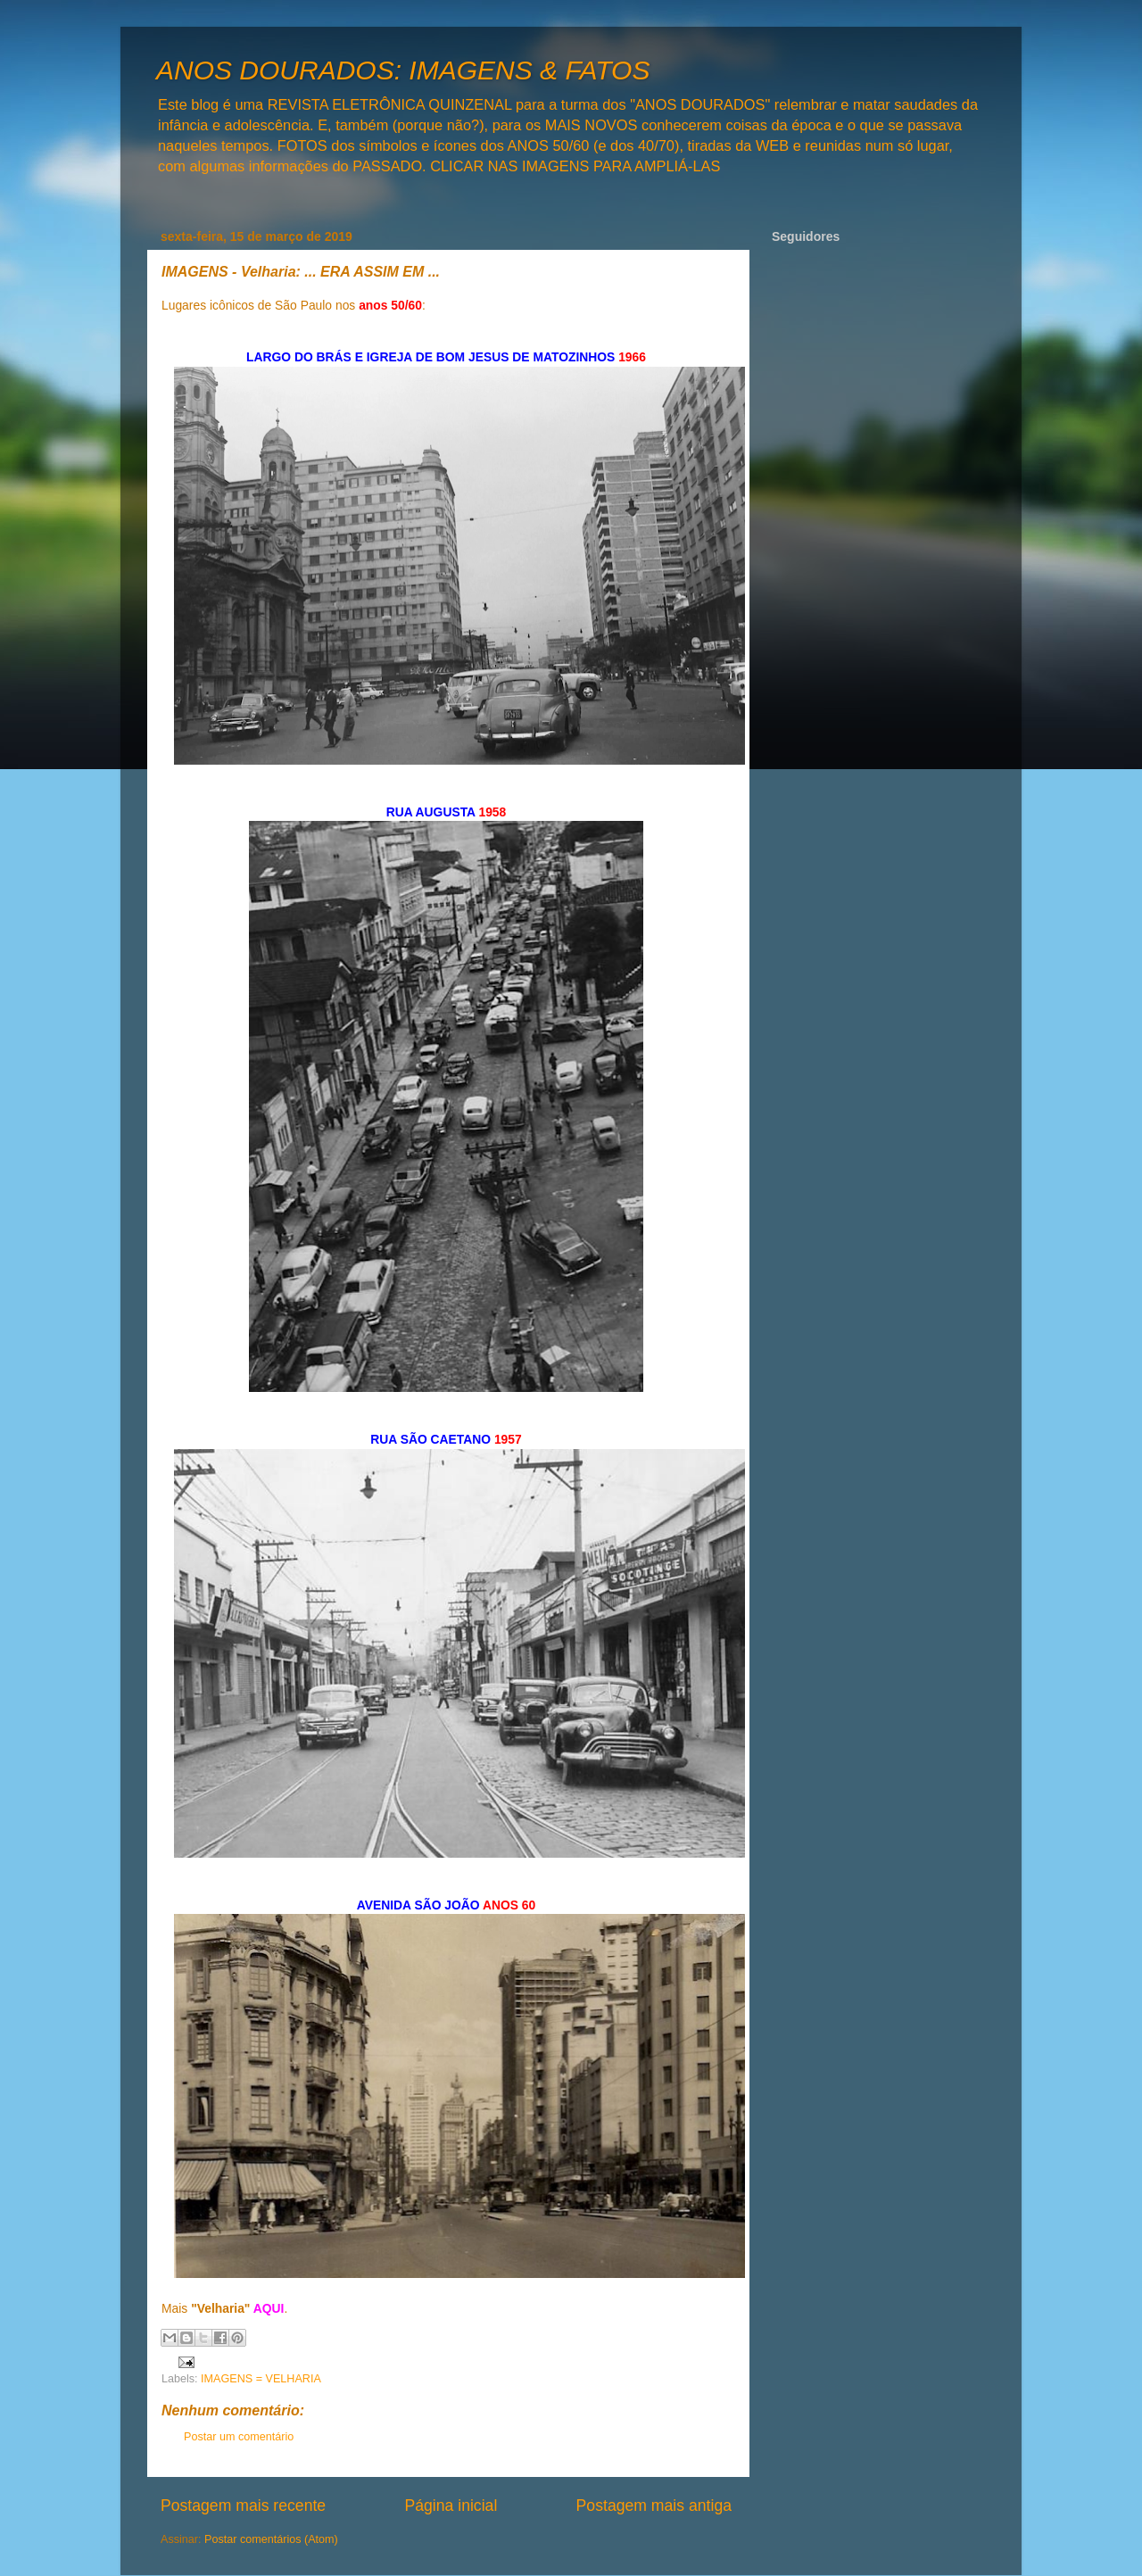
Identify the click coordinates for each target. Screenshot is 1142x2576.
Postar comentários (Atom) (271, 2539)
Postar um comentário (239, 2437)
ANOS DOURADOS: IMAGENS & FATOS (403, 70)
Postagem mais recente (243, 2505)
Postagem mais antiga (654, 2505)
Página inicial (450, 2505)
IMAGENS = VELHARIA (261, 2379)
